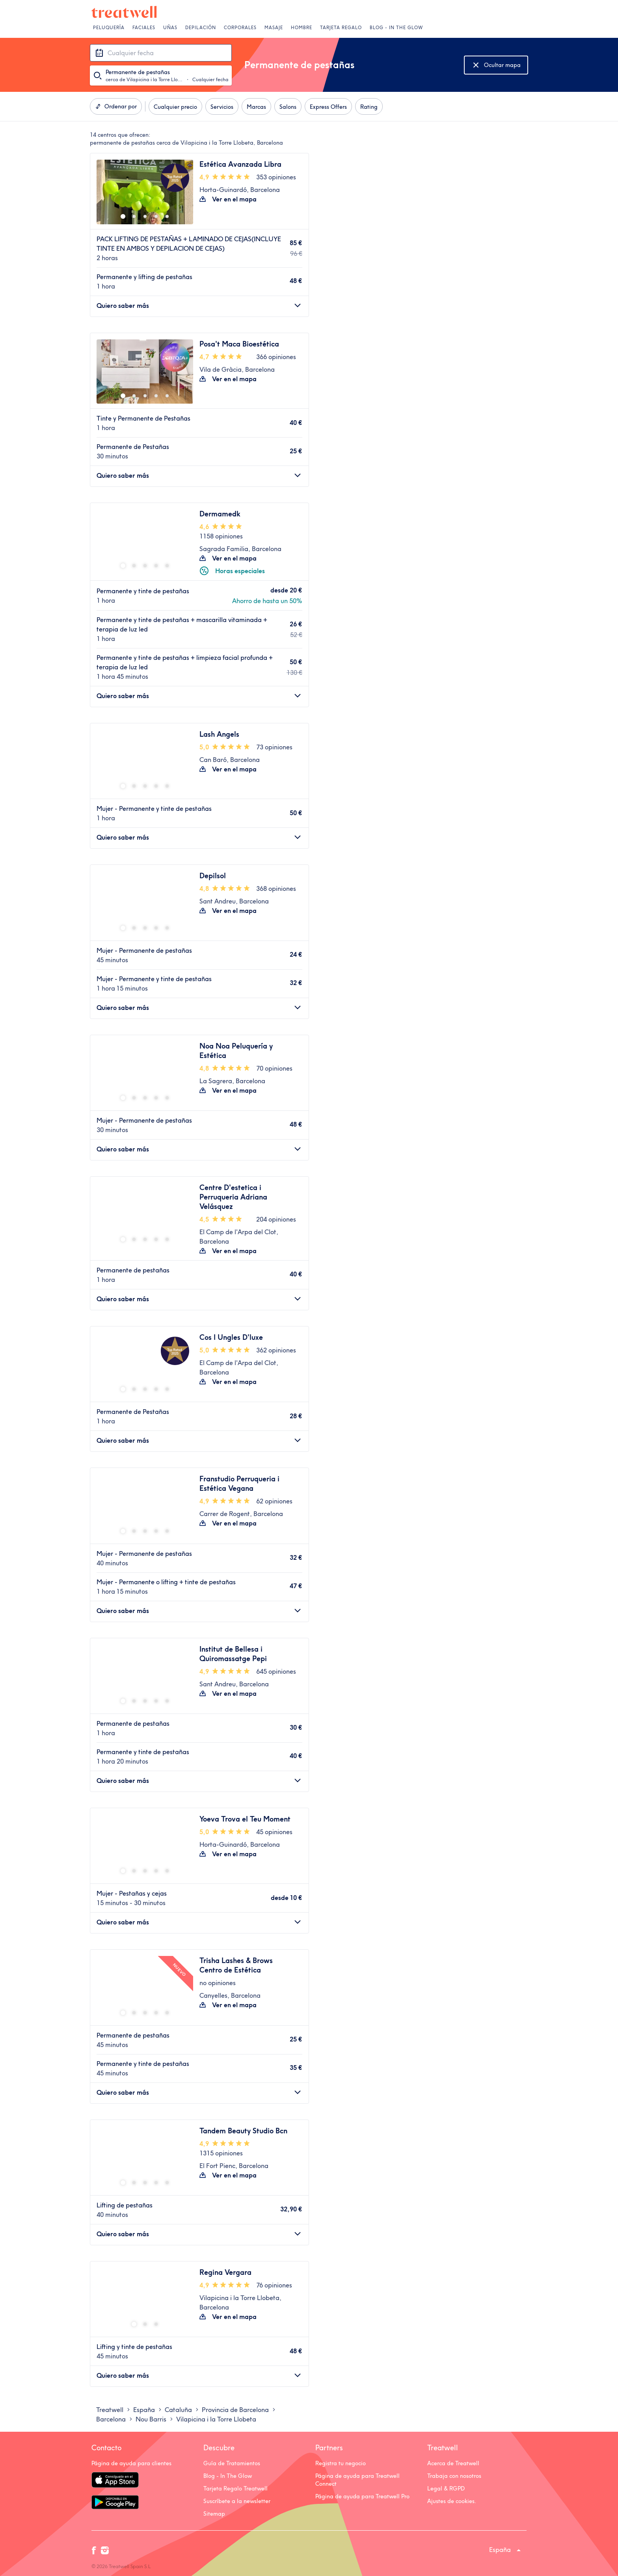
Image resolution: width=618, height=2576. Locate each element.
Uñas (170, 27)
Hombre (301, 27)
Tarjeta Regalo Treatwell (235, 2488)
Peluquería (109, 27)
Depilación (200, 27)
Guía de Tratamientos (231, 2463)
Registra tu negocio (340, 2463)
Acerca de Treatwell (453, 2463)
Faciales (143, 27)
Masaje (273, 27)
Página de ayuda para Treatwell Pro (362, 2496)
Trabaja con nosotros (454, 2475)
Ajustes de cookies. (452, 2501)
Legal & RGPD (446, 2488)
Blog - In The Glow (396, 27)
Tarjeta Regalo (341, 27)
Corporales (240, 27)
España (500, 2550)
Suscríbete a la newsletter (236, 2501)
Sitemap (214, 2513)
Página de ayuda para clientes (131, 2463)
